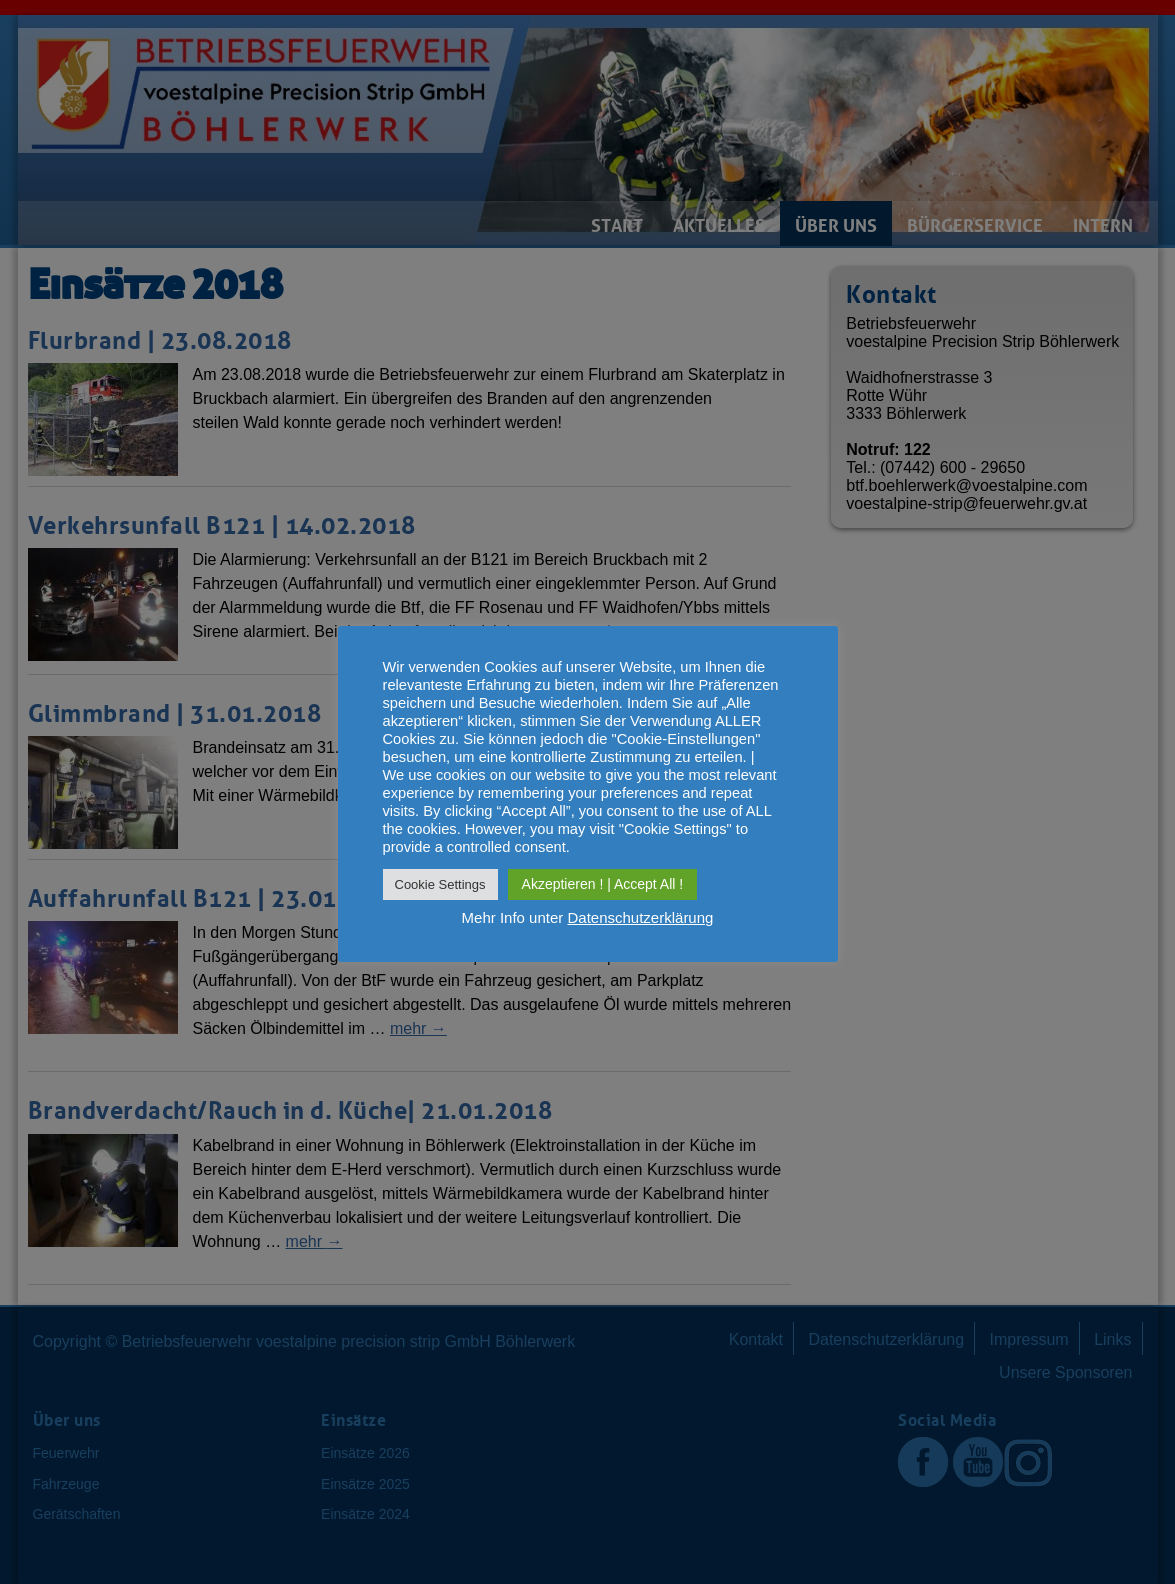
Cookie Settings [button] (440, 884)
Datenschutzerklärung (640, 917)
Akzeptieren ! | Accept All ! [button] (603, 884)
